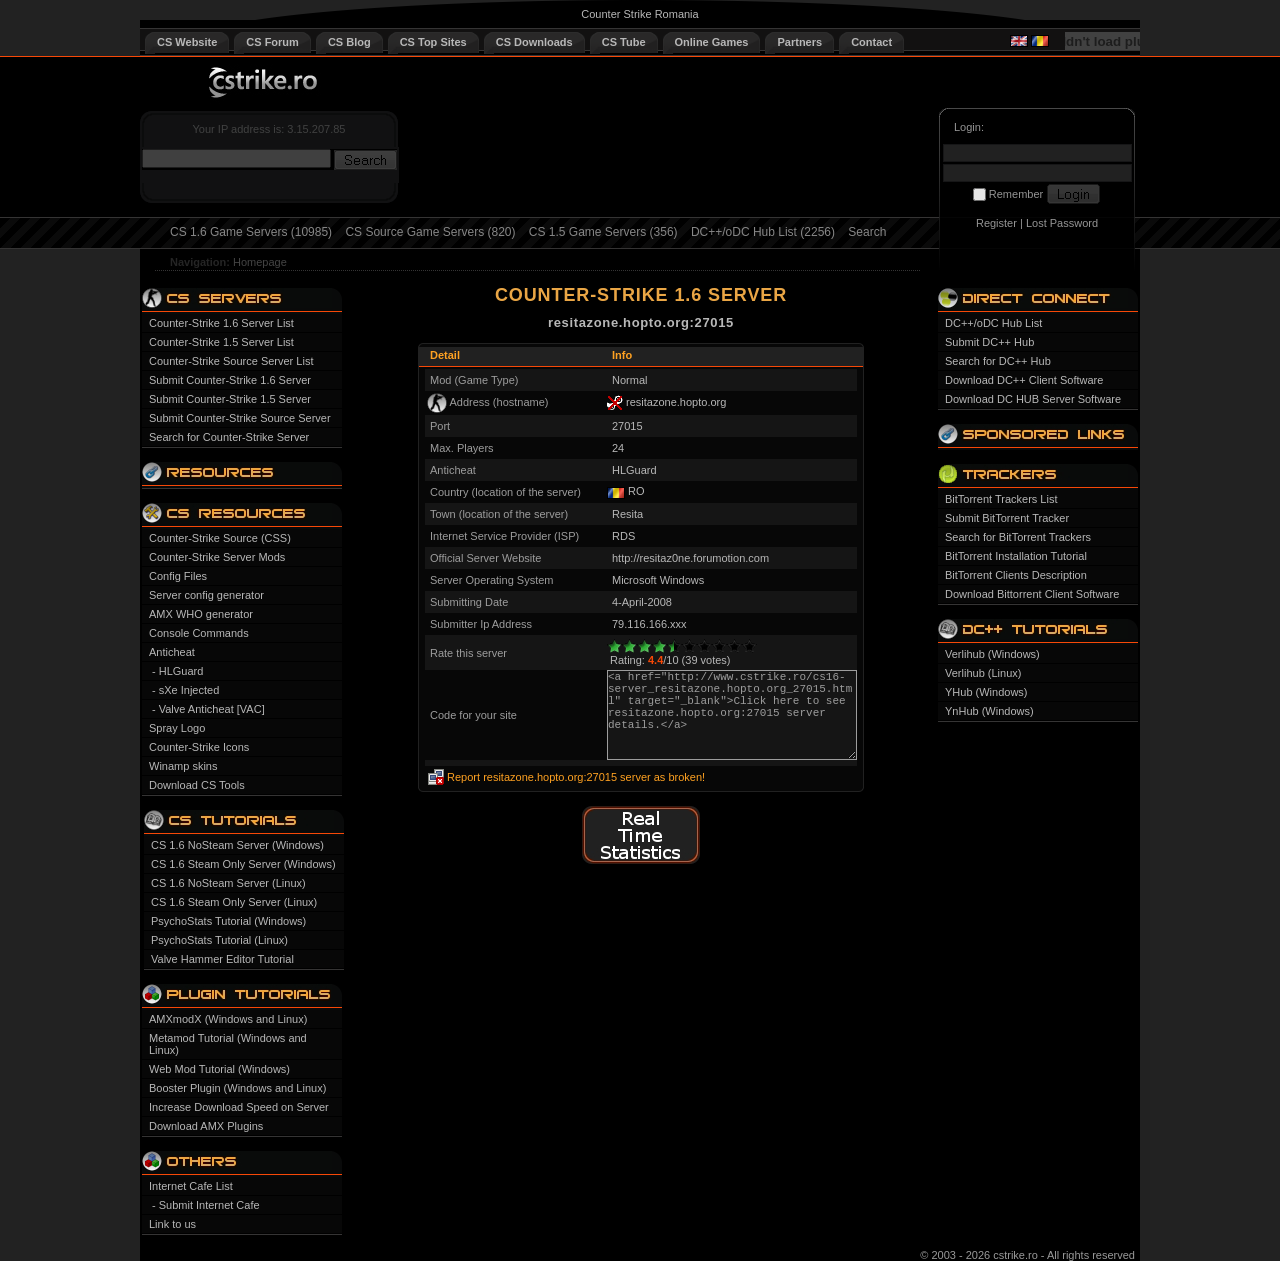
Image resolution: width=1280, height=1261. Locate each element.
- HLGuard (177, 671)
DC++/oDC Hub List (993, 323)
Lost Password (1062, 223)
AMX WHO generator (201, 614)
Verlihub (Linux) (983, 673)
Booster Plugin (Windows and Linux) (237, 1088)
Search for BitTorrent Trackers (1018, 537)
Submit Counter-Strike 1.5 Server (230, 399)
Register (996, 223)
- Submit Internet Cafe (206, 1205)
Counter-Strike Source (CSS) (220, 538)
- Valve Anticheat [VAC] (208, 709)
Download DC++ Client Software (1024, 380)
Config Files (178, 576)
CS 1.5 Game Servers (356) (603, 232)
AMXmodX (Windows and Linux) (228, 1019)
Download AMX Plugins (206, 1126)
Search (867, 232)
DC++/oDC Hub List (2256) (763, 232)
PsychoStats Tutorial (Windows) (228, 921)
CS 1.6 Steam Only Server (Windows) (243, 864)
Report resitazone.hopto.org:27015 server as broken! (576, 777)
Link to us (172, 1224)
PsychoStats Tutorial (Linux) (219, 940)
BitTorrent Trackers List (1001, 499)
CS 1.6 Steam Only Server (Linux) (234, 902)
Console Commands (199, 633)
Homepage (260, 262)
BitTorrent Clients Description (1016, 575)
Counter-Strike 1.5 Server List (221, 342)
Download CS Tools (197, 785)
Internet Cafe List (191, 1186)
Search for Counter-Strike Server (229, 437)
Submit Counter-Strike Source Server (240, 418)
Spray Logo (177, 728)
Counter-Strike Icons (199, 747)
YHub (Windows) (986, 692)
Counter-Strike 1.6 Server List (221, 323)
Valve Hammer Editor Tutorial (222, 959)
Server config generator (206, 595)
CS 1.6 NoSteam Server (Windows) (237, 845)
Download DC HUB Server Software (1033, 399)
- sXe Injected (185, 690)
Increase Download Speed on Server (239, 1107)
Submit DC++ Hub (989, 342)
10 (749, 646)
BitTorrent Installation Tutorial (1016, 556)
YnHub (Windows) (989, 711)
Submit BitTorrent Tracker (1007, 518)
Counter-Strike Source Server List (231, 361)
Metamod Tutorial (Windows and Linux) (228, 1044)
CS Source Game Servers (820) (430, 232)
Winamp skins (183, 766)
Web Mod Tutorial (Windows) (219, 1069)
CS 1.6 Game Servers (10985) (251, 232)
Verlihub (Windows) (992, 654)
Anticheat (172, 652)
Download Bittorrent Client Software (1032, 594)
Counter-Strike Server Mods (217, 557)
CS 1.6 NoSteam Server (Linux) (228, 883)
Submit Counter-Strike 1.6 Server (230, 380)
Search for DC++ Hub (998, 361)
